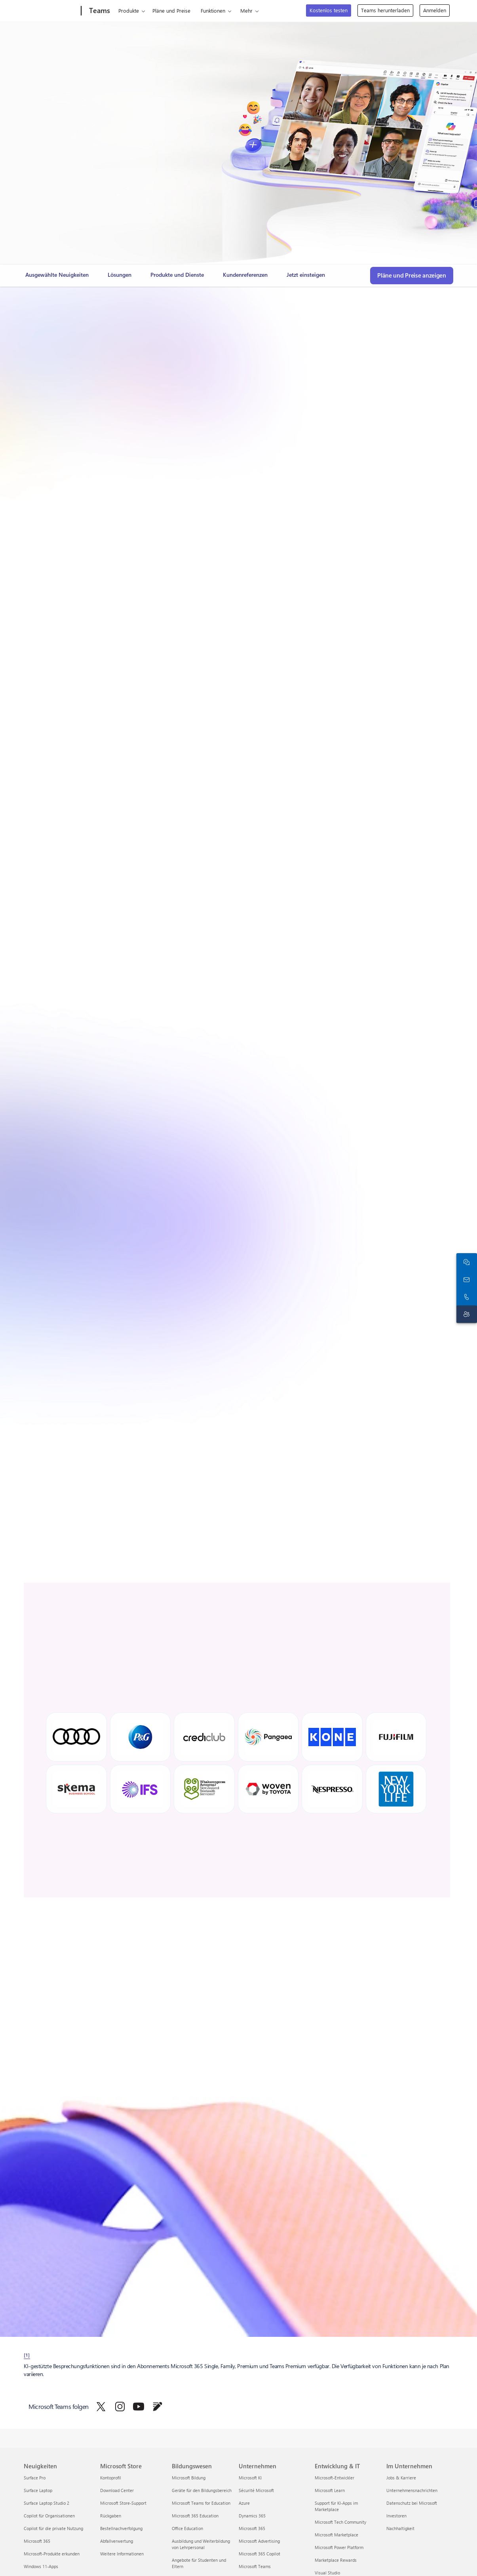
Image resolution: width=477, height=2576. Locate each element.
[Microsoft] (51, 11)
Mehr (246, 10)
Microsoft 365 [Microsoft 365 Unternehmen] (252, 2528)
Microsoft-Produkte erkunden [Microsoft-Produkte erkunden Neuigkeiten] (52, 2554)
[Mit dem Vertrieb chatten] (465, 1262)
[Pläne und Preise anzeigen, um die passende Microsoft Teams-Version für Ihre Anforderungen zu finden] (411, 275)
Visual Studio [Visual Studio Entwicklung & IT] (327, 2573)
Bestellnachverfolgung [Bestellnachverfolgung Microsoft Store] (121, 2528)
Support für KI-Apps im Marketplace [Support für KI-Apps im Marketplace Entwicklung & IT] (336, 2506)
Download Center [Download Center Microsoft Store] (117, 2490)
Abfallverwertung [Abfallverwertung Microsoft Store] (116, 2541)
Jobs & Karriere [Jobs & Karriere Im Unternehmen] (401, 2478)
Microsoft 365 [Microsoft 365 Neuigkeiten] (37, 2541)
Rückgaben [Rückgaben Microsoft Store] (110, 2516)
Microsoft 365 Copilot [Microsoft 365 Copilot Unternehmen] (259, 2554)
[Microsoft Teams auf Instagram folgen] (120, 2406)
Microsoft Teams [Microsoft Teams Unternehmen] (255, 2566)
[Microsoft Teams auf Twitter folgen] (101, 2406)
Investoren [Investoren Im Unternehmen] (396, 2516)
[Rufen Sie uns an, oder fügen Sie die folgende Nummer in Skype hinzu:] (465, 1297)
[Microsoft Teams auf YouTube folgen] (138, 2406)
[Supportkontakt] (465, 1314)
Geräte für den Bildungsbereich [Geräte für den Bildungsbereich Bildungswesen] (202, 2490)
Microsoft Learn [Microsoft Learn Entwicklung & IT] (330, 2490)
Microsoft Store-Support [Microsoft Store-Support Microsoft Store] (123, 2503)
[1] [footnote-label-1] (27, 2355)
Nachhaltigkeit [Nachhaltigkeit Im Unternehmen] (400, 2528)
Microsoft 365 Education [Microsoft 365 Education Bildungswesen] (195, 2516)
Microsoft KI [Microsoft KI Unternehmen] (250, 2478)
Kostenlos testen (329, 10)
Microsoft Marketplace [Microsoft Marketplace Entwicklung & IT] (336, 2535)
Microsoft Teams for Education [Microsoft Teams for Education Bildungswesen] (201, 2503)
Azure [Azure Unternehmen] (244, 2503)
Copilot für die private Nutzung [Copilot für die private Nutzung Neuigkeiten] (53, 2528)
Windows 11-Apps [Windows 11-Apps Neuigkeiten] (41, 2566)
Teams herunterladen (385, 10)
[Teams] (98, 11)
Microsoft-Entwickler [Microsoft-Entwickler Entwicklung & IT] (334, 2478)
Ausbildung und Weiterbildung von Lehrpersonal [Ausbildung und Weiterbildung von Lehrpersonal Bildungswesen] (201, 2544)
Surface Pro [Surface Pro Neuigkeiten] (35, 2478)
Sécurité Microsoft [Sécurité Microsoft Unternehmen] (256, 2490)
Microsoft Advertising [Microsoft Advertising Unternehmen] (259, 2541)
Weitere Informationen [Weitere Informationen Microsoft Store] (122, 2554)
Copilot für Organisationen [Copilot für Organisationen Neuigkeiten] (49, 2516)
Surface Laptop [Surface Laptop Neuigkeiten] (38, 2490)
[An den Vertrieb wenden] (465, 1279)
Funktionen (213, 10)
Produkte (128, 10)
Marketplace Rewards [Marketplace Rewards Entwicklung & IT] (336, 2560)
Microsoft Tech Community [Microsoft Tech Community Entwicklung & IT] (340, 2522)
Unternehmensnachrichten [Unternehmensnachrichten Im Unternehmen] (411, 2490)
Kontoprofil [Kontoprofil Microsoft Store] (110, 2478)
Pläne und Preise (171, 10)
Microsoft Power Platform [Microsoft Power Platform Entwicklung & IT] (339, 2547)
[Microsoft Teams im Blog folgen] (157, 2406)
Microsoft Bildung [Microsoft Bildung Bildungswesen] (188, 2478)
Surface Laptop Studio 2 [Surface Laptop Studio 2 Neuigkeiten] (46, 2503)
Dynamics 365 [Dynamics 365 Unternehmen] (252, 2516)
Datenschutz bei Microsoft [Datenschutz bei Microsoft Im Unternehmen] (411, 2503)
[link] (57, 278)
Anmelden (434, 10)
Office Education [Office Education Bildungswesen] (187, 2528)
